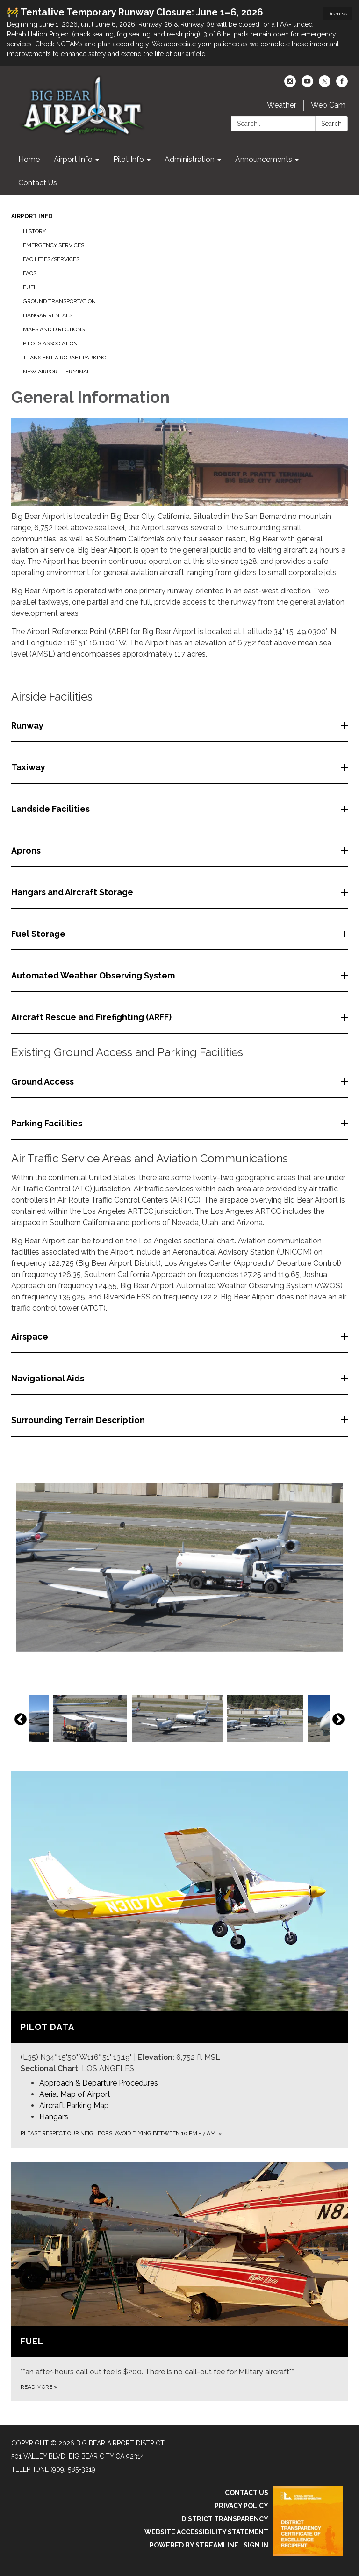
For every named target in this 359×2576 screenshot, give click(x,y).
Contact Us (246, 2492)
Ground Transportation (59, 301)
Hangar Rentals (47, 315)
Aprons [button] (27, 850)
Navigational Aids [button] (48, 1378)
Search (331, 123)
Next (338, 1720)
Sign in (256, 2545)
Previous (21, 1720)
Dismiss (337, 13)
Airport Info (32, 216)
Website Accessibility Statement (206, 2532)
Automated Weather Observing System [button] (94, 975)
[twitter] (324, 84)
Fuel (30, 287)
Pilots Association (50, 343)
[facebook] (342, 84)
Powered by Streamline (194, 2545)
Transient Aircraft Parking (65, 357)
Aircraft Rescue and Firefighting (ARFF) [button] (92, 1017)
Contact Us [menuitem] (37, 182)
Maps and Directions (54, 329)
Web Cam (328, 105)
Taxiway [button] (29, 767)
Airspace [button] (30, 1337)
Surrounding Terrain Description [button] (79, 1420)
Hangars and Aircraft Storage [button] (73, 892)
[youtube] (307, 84)
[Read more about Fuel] (179, 2281)
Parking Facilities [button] (47, 1123)
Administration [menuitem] (190, 159)
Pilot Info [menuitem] (128, 159)
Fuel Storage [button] (39, 934)
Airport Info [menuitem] (73, 159)
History (34, 231)
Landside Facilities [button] (51, 809)
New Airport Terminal (56, 371)
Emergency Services (53, 245)
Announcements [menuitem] (263, 159)
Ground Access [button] (43, 1082)
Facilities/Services (51, 259)
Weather (281, 105)
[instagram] (290, 84)
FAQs (29, 273)
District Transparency (224, 2519)
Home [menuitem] (29, 159)
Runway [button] (28, 725)
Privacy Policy (241, 2506)
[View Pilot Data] (179, 1922)
